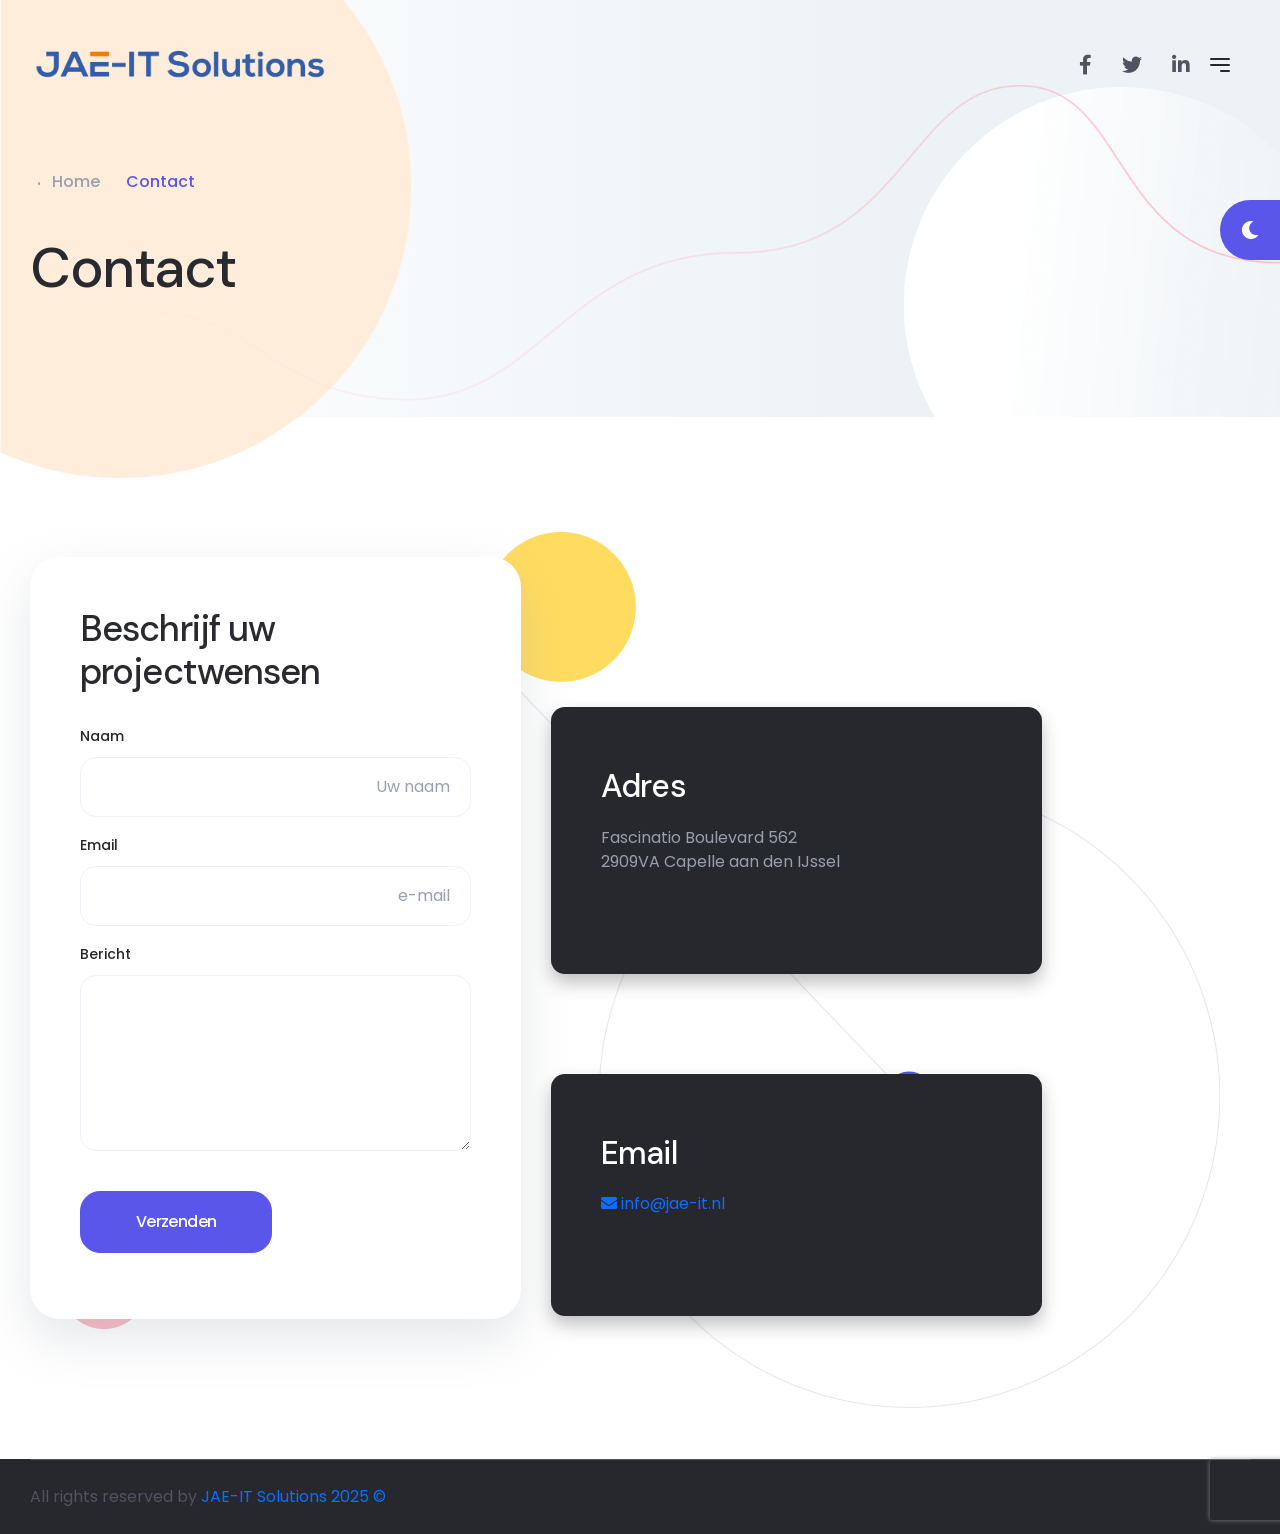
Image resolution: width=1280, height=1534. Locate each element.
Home (76, 181)
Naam (102, 736)
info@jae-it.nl (663, 1203)
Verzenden (176, 1221)
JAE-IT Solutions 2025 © (293, 1496)
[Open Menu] (1220, 65)
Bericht (105, 954)
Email (99, 845)
